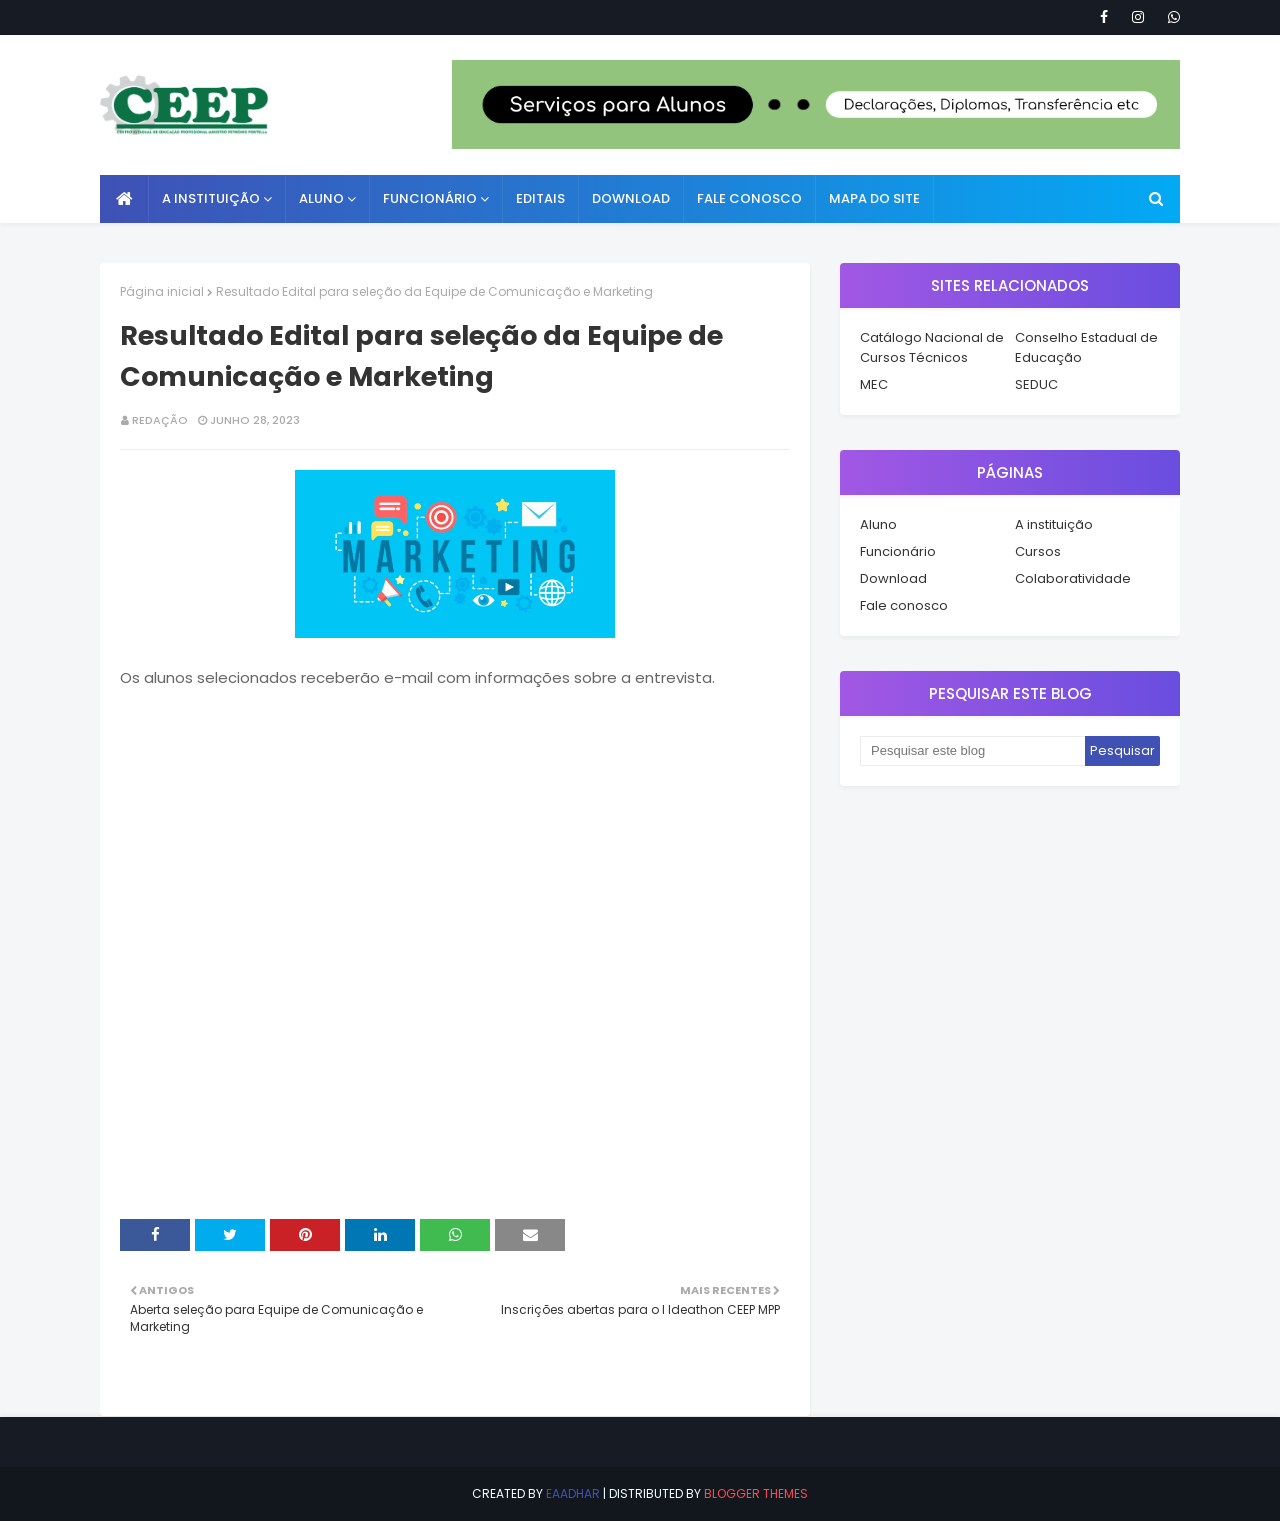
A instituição (1054, 524)
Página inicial (162, 291)
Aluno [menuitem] (321, 198)
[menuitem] (124, 199)
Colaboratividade (1073, 578)
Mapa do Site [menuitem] (874, 198)
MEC (874, 384)
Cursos (1038, 551)
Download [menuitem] (631, 198)
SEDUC (1036, 384)
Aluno (878, 524)
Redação (160, 420)
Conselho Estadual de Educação (1086, 347)
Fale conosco (904, 605)
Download (893, 578)
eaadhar (573, 1493)
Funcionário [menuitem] (430, 198)
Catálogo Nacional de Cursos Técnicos (932, 347)
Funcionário (898, 551)
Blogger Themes (756, 1493)
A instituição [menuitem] (211, 198)
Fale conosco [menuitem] (749, 198)
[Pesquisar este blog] (972, 751)
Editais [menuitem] (540, 198)
